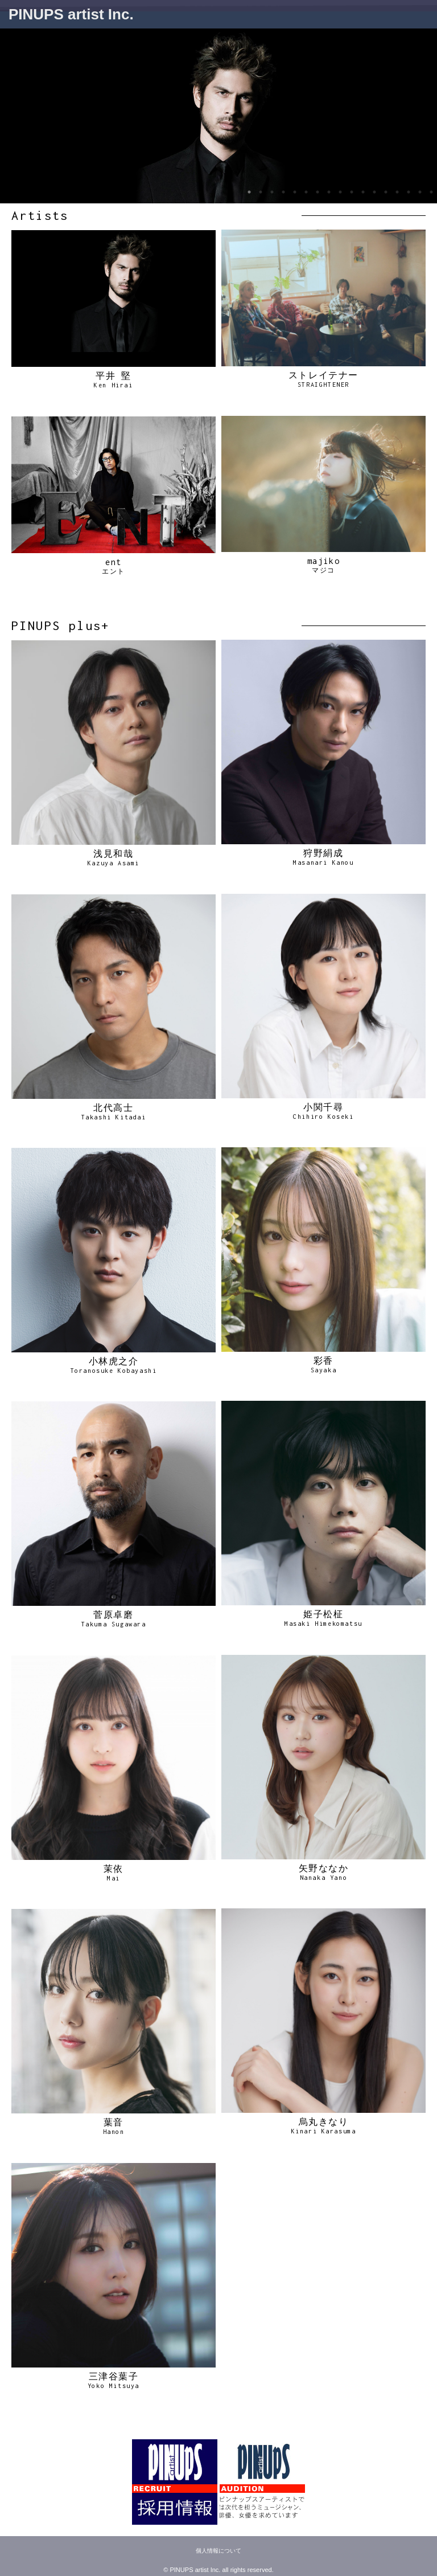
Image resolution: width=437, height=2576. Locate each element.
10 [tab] (351, 192)
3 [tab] (272, 192)
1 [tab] (249, 192)
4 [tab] (283, 192)
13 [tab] (385, 192)
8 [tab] (329, 192)
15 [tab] (408, 192)
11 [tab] (363, 192)
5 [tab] (294, 192)
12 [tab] (374, 192)
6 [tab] (306, 192)
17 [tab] (431, 192)
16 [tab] (420, 192)
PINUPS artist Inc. (71, 14)
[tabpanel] (218, 115)
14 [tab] (397, 192)
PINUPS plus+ (60, 625)
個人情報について (218, 2551)
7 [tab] (317, 192)
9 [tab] (340, 192)
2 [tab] (260, 192)
